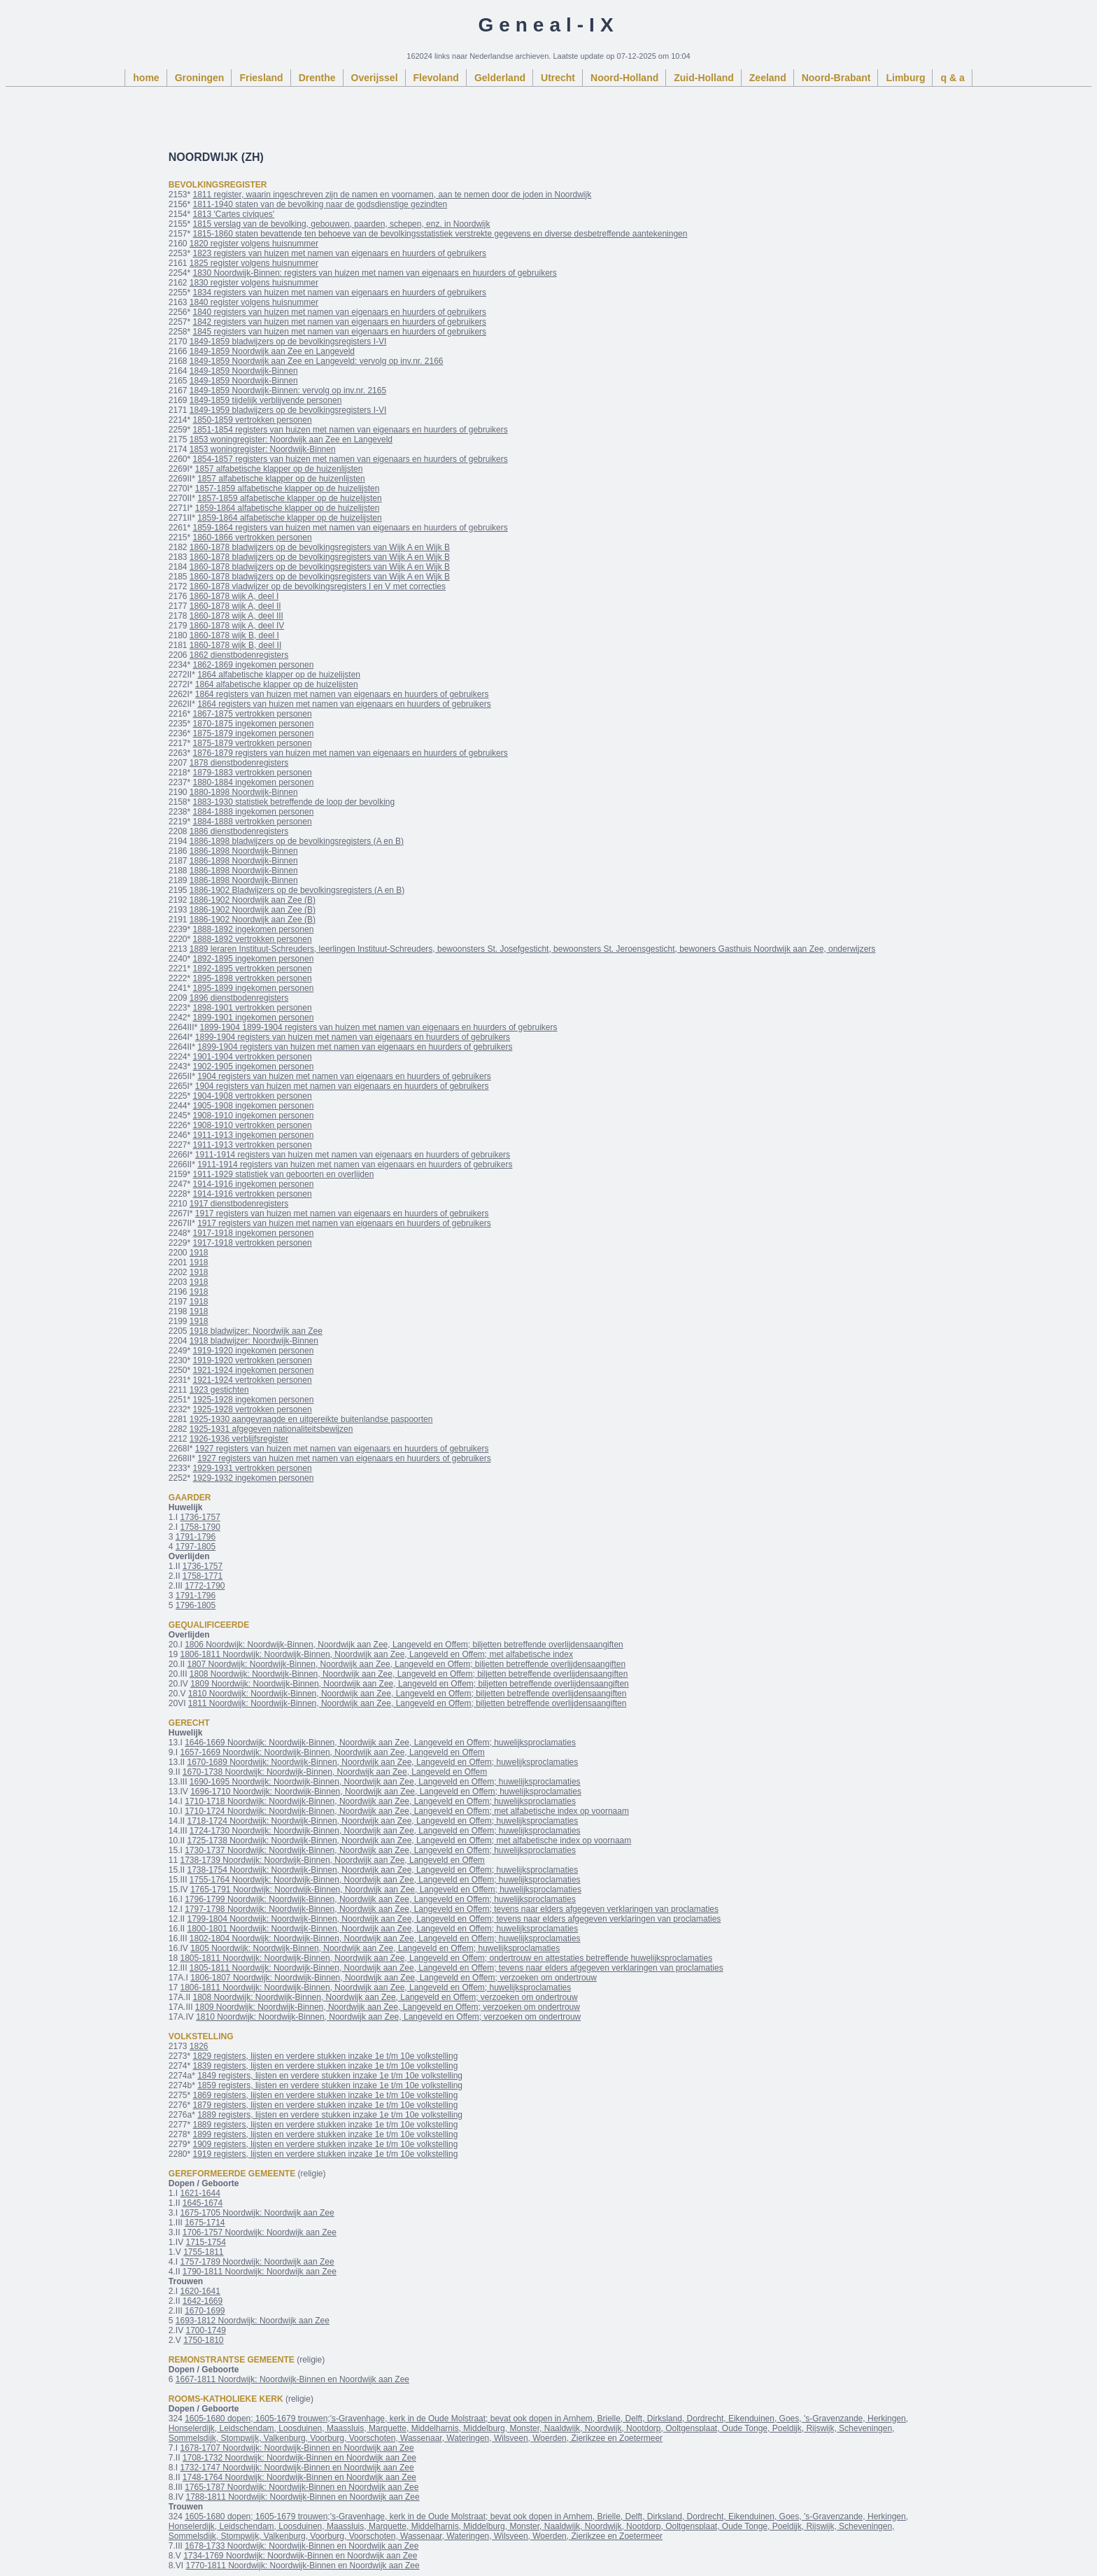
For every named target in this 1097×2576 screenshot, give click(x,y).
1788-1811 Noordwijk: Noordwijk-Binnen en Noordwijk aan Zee (302, 2497)
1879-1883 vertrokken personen (252, 772)
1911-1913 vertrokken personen (252, 1145)
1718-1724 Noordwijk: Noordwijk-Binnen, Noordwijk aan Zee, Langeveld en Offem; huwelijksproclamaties (382, 1821)
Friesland (261, 77)
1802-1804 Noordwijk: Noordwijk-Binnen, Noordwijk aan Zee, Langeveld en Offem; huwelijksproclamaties (385, 1938)
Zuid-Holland (704, 77)
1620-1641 (200, 2291)
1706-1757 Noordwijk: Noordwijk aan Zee (260, 2232)
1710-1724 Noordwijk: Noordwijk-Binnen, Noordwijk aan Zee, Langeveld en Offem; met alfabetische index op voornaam (407, 1811)
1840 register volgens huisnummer (254, 302)
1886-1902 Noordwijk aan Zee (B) (253, 900)
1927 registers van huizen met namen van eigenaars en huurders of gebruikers (342, 1449)
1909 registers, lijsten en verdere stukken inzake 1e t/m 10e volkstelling (325, 2144)
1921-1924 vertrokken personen (252, 1380)
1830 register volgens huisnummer (254, 283)
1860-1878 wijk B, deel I (234, 635)
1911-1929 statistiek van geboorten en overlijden (283, 1174)
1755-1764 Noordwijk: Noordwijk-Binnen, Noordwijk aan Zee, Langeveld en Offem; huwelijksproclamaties (385, 1880)
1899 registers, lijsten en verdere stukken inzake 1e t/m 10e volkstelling (325, 2134)
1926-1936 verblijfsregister (239, 1439)
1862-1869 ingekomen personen (253, 665)
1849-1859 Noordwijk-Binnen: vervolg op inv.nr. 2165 (288, 390)
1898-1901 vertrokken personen (252, 1008)
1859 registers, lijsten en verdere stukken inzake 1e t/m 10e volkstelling (329, 2085)
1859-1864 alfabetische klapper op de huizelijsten (287, 508)
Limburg (905, 77)
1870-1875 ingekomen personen (253, 724)
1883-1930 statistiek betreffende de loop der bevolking (294, 802)
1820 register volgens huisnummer (254, 243)
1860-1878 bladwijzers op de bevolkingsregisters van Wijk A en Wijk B (320, 547)
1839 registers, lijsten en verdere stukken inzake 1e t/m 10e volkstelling (325, 2066)
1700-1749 (205, 2330)
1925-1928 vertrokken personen (252, 1409)
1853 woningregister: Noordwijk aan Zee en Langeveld (291, 439)
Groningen (200, 77)
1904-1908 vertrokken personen (252, 1096)
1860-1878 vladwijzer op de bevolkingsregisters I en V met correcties (318, 586)
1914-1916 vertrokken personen (252, 1194)
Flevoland (436, 77)
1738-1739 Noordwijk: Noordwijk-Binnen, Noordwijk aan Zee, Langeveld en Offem (332, 1860)
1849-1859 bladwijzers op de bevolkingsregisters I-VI (288, 341)
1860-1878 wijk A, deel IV (237, 626)
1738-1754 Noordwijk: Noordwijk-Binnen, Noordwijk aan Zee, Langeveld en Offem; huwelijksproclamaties (382, 1870)
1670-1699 (205, 2311)
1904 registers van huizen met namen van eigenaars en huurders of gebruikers (344, 1076)
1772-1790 (205, 1586)
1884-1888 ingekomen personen (253, 812)
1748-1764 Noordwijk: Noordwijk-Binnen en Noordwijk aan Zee (299, 2477)
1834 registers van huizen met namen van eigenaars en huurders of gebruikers (340, 292)
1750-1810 (203, 2340)
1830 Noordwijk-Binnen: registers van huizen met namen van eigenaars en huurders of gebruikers (375, 273)
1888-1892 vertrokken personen (252, 939)
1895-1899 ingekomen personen (253, 988)
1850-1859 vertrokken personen (252, 420)
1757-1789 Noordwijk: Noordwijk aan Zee (257, 2262)
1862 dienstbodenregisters (239, 655)
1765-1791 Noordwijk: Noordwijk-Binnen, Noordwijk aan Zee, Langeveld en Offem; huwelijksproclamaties (385, 1889)
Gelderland (499, 77)
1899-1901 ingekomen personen (253, 1017)
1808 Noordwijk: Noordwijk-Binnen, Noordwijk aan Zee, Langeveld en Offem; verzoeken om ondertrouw (384, 1997)
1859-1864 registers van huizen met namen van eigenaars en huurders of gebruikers (350, 528)
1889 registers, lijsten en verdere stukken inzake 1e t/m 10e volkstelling (329, 2115)
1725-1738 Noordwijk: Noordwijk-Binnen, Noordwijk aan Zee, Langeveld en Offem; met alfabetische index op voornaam (409, 1840)
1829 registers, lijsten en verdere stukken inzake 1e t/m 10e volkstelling (325, 2056)
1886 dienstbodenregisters (239, 831)
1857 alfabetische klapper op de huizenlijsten (279, 469)
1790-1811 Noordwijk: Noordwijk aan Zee (260, 2271)
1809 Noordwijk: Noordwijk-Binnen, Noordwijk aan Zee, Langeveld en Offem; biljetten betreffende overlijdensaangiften (409, 1684)
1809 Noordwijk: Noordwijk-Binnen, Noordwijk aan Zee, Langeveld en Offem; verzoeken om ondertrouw (387, 2007)
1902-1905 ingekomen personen (253, 1066)
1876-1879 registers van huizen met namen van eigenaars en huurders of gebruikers (350, 753)
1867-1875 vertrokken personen (252, 714)
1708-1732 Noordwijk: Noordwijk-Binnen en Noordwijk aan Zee (299, 2458)
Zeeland (767, 77)
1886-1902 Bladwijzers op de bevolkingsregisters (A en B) (297, 890)
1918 (199, 1253)
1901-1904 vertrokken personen (252, 1057)
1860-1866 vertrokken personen (252, 537)
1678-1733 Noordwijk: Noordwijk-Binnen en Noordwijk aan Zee (301, 2546)
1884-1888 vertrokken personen (252, 821)
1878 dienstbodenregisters (239, 763)
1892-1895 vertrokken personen (252, 968)
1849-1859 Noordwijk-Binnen (244, 371)
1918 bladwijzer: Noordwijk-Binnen (254, 1341)
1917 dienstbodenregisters (239, 1204)
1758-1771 (202, 1576)
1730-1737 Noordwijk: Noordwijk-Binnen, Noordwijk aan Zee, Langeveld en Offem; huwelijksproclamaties (380, 1850)
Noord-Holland (624, 77)
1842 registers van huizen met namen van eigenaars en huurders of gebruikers (340, 322)
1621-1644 (200, 2193)
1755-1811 (203, 2252)
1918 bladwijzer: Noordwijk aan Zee (256, 1331)
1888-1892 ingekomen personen (253, 929)
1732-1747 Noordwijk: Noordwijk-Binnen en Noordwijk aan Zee (296, 2467)
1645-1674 (202, 2203)
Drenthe (317, 77)
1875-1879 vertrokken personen (252, 743)
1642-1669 (202, 2301)
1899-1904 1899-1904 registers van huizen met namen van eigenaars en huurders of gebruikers (379, 1027)
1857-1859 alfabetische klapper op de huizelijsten (287, 488)
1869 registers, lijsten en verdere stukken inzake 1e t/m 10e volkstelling (325, 2095)
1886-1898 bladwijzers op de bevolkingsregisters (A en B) (297, 841)
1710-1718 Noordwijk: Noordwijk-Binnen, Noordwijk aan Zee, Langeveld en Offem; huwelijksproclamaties (380, 1801)
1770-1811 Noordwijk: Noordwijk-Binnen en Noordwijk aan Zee (302, 2565)
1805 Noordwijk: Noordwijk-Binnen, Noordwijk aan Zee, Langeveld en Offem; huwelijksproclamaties (375, 1948)
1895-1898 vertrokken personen (252, 978)
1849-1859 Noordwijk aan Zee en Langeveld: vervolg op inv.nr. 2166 (317, 361)
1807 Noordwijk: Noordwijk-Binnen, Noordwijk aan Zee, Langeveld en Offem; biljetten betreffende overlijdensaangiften (406, 1664)
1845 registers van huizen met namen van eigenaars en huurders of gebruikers (340, 332)
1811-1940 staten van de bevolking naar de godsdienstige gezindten (320, 204)
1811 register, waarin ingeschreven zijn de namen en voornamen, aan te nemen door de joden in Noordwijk (392, 194)
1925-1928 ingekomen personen (253, 1400)
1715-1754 (205, 2242)
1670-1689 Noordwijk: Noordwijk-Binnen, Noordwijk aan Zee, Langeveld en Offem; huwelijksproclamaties (382, 1762)
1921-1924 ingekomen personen (253, 1370)
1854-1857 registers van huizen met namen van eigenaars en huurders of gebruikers (350, 459)
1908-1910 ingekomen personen (253, 1115)
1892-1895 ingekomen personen (253, 959)
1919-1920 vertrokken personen (252, 1360)
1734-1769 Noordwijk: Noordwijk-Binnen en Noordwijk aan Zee (300, 2556)
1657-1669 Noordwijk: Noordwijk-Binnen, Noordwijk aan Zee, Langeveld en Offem (332, 1752)
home (146, 77)
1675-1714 (205, 2222)
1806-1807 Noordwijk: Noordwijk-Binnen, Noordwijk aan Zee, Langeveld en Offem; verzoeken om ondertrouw (393, 1978)
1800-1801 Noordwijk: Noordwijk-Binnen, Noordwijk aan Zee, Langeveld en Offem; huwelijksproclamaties (382, 1929)
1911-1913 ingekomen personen (253, 1135)
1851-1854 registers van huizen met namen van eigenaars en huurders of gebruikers (350, 430)
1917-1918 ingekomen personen (253, 1233)
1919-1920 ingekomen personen (253, 1351)
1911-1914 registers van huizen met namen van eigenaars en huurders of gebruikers (352, 1155)
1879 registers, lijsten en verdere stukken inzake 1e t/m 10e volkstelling (325, 2105)
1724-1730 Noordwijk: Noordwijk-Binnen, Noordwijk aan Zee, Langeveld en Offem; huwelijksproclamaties (385, 1831)
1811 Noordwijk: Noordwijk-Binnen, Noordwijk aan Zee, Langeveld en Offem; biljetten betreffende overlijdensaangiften (407, 1703)
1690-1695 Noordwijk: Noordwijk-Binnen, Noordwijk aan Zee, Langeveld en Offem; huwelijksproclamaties (385, 1782)
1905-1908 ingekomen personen (253, 1106)
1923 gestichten (219, 1390)
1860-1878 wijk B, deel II (235, 645)
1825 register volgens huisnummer (254, 263)
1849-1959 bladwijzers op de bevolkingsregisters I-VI (288, 410)
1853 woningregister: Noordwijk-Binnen (263, 449)
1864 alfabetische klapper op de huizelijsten (278, 675)
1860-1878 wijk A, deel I (234, 596)
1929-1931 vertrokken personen (252, 1468)
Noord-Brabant (836, 77)
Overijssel (374, 77)
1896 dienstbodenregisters (239, 998)
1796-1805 (195, 1605)
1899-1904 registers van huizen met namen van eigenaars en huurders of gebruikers (352, 1037)
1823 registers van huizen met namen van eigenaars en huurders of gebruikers (340, 253)
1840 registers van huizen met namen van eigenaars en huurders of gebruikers (340, 312)
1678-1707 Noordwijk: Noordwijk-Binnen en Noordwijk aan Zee (296, 2448)
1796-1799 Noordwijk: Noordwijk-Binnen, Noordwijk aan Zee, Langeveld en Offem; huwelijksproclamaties (380, 1899)
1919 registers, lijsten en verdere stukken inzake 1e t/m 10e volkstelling (325, 2154)
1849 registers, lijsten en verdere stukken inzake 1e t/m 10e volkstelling (329, 2076)
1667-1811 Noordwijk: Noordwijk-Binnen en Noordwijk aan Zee (292, 2379)
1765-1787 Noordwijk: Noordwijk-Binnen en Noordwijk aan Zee (301, 2487)
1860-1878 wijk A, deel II (235, 606)
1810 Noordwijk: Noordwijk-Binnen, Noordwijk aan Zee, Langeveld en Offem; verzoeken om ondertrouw (388, 2017)
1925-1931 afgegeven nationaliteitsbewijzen (271, 1429)
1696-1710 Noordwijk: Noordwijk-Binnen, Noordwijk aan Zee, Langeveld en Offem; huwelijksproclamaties (385, 1791)
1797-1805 (195, 1546)
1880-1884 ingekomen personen (253, 782)
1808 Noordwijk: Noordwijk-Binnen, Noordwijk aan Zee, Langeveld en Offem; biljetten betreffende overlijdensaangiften (409, 1674)
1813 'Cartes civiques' (234, 214)
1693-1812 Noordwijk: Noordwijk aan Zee (253, 2320)
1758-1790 (200, 1527)
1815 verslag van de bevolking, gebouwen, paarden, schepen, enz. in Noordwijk (341, 224)
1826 (199, 2046)
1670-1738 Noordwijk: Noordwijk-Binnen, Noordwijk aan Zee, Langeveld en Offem (335, 1772)
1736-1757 (200, 1517)
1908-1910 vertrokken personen (252, 1125)
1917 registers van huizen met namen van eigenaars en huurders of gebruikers (342, 1213)
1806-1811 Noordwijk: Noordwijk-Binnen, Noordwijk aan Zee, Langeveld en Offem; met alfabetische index (376, 1654)
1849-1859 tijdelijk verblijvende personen (265, 400)
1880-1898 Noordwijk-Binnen (244, 792)
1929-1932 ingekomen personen (253, 1478)
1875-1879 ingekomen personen (253, 733)
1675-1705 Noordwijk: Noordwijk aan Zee (257, 2213)
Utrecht (558, 77)
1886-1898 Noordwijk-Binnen (244, 851)
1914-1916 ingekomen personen (253, 1184)
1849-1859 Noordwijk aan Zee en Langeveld (272, 351)
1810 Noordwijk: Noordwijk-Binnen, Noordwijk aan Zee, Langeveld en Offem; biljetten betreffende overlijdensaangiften (407, 1693)
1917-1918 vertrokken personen (252, 1243)
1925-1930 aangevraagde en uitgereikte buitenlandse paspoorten (311, 1419)
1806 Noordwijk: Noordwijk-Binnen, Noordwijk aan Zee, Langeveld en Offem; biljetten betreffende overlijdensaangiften (404, 1644)
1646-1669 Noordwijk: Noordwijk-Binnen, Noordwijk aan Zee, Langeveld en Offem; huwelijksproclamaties (380, 1742)
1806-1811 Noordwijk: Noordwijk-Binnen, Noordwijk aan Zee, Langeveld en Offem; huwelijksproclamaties (375, 1987)
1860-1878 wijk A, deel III (236, 616)
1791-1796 (195, 1537)
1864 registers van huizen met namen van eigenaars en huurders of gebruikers (342, 694)
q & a (952, 77)
